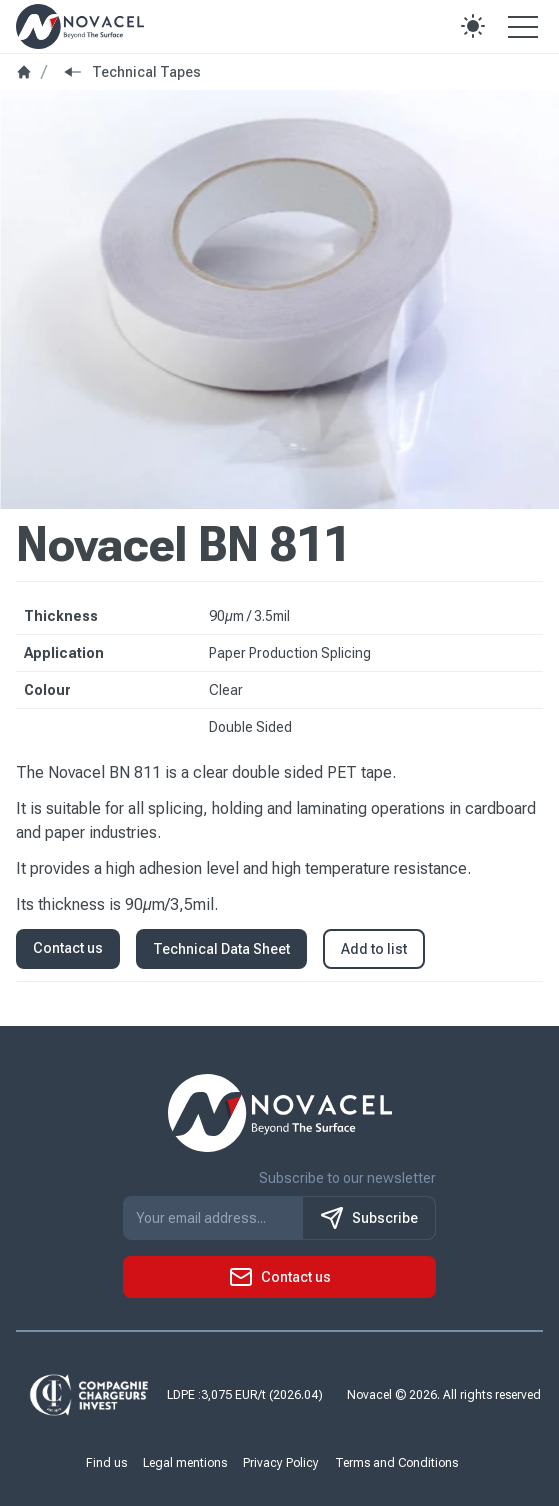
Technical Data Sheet (221, 949)
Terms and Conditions (396, 1463)
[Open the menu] (523, 26)
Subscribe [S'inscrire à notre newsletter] (369, 1218)
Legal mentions (185, 1463)
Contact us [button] (68, 948)
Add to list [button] (374, 949)
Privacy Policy (281, 1463)
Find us (106, 1463)
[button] (473, 26)
